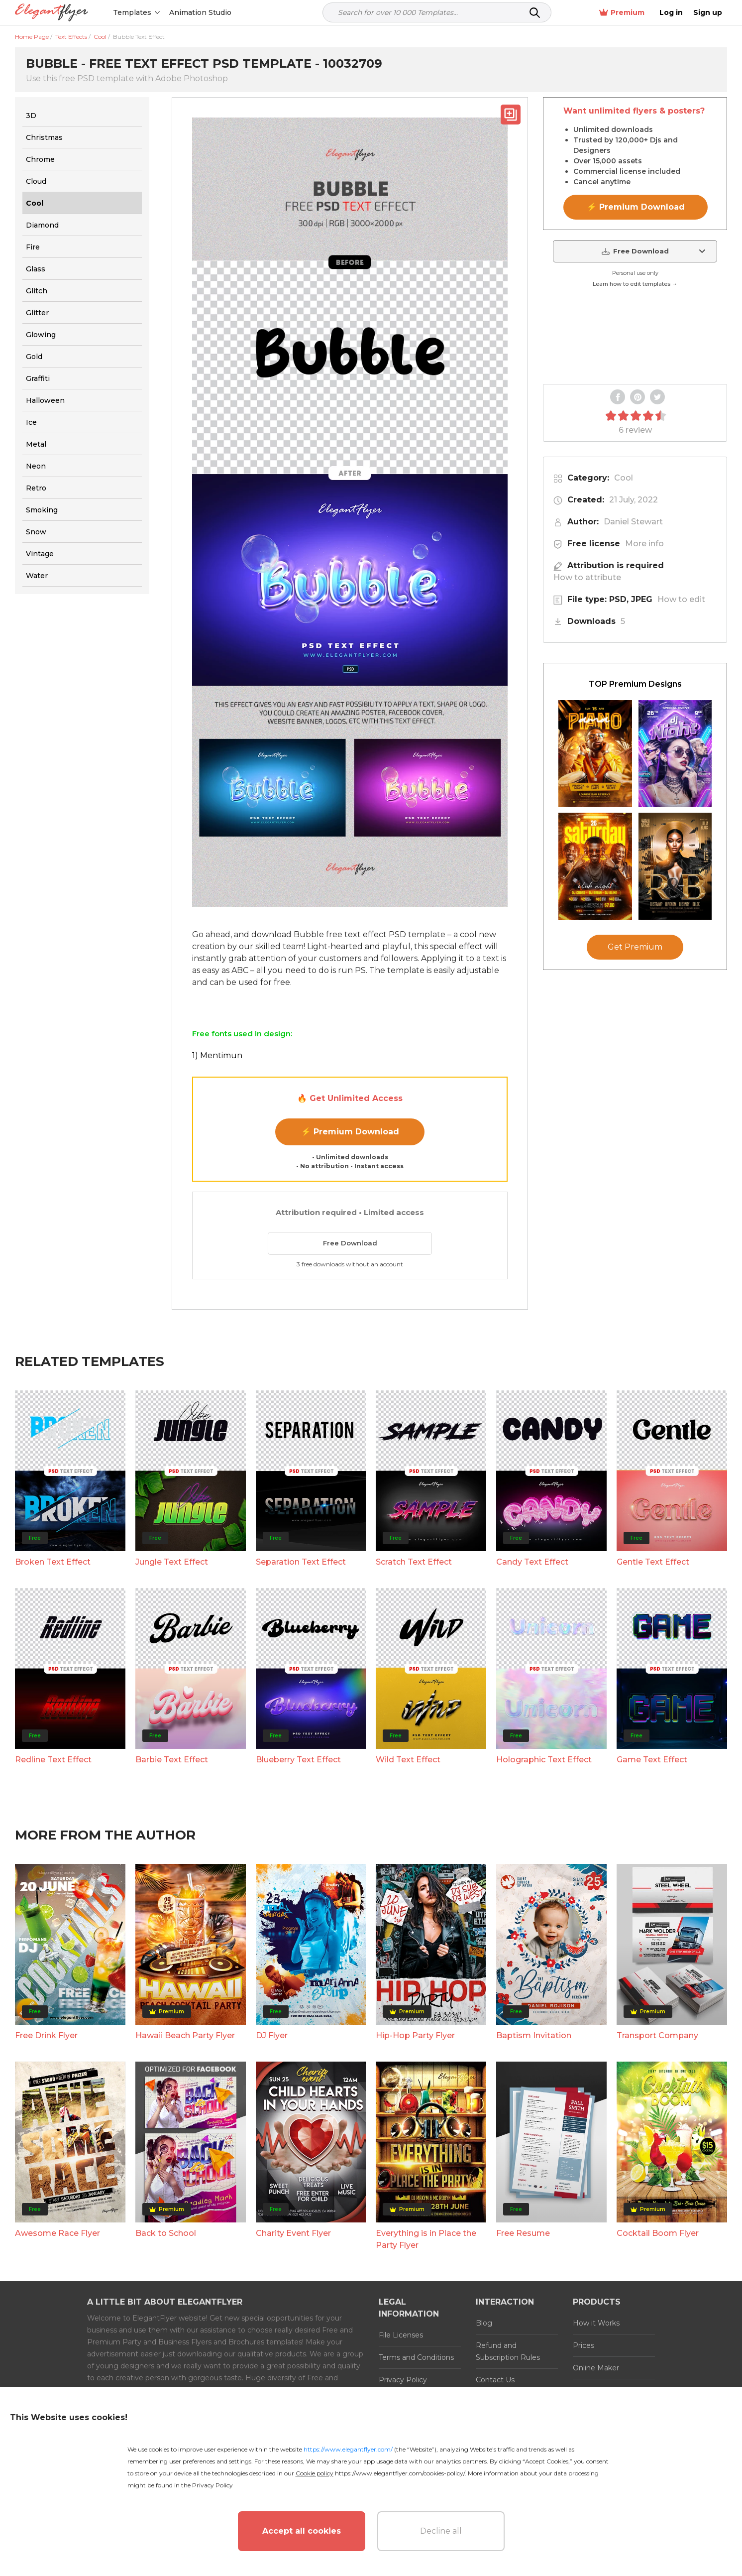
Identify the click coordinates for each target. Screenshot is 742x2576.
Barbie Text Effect (171, 1759)
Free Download (350, 1243)
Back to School (165, 2233)
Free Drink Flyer (46, 2035)
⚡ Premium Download (350, 1131)
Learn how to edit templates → (635, 283)
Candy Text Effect (532, 1562)
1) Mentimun (217, 1055)
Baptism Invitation (533, 2035)
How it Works (596, 2323)
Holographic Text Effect (544, 1759)
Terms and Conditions (416, 2357)
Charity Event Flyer (293, 2233)
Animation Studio (200, 12)
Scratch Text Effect (414, 1562)
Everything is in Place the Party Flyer (426, 2239)
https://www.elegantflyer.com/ (348, 2449)
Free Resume (523, 2233)
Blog (484, 2323)
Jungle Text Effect (171, 1562)
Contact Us (495, 2379)
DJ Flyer (272, 2035)
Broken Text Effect (53, 1562)
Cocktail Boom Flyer (658, 2233)
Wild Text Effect (408, 1759)
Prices (583, 2345)
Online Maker (596, 2367)
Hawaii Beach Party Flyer (185, 2035)
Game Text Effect (652, 1759)
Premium (621, 12)
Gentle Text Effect (653, 1562)
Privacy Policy (403, 2379)
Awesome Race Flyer (57, 2233)
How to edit (681, 599)
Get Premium (635, 947)
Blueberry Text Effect (298, 1759)
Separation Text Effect (301, 1562)
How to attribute (587, 577)
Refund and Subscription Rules (508, 2351)
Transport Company (657, 2035)
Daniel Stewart (633, 521)
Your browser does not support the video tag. (635, 336)
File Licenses (401, 2335)
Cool (623, 478)
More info (644, 543)
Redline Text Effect (53, 1759)
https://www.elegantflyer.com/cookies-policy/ (400, 2473)
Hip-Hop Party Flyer (415, 2035)
